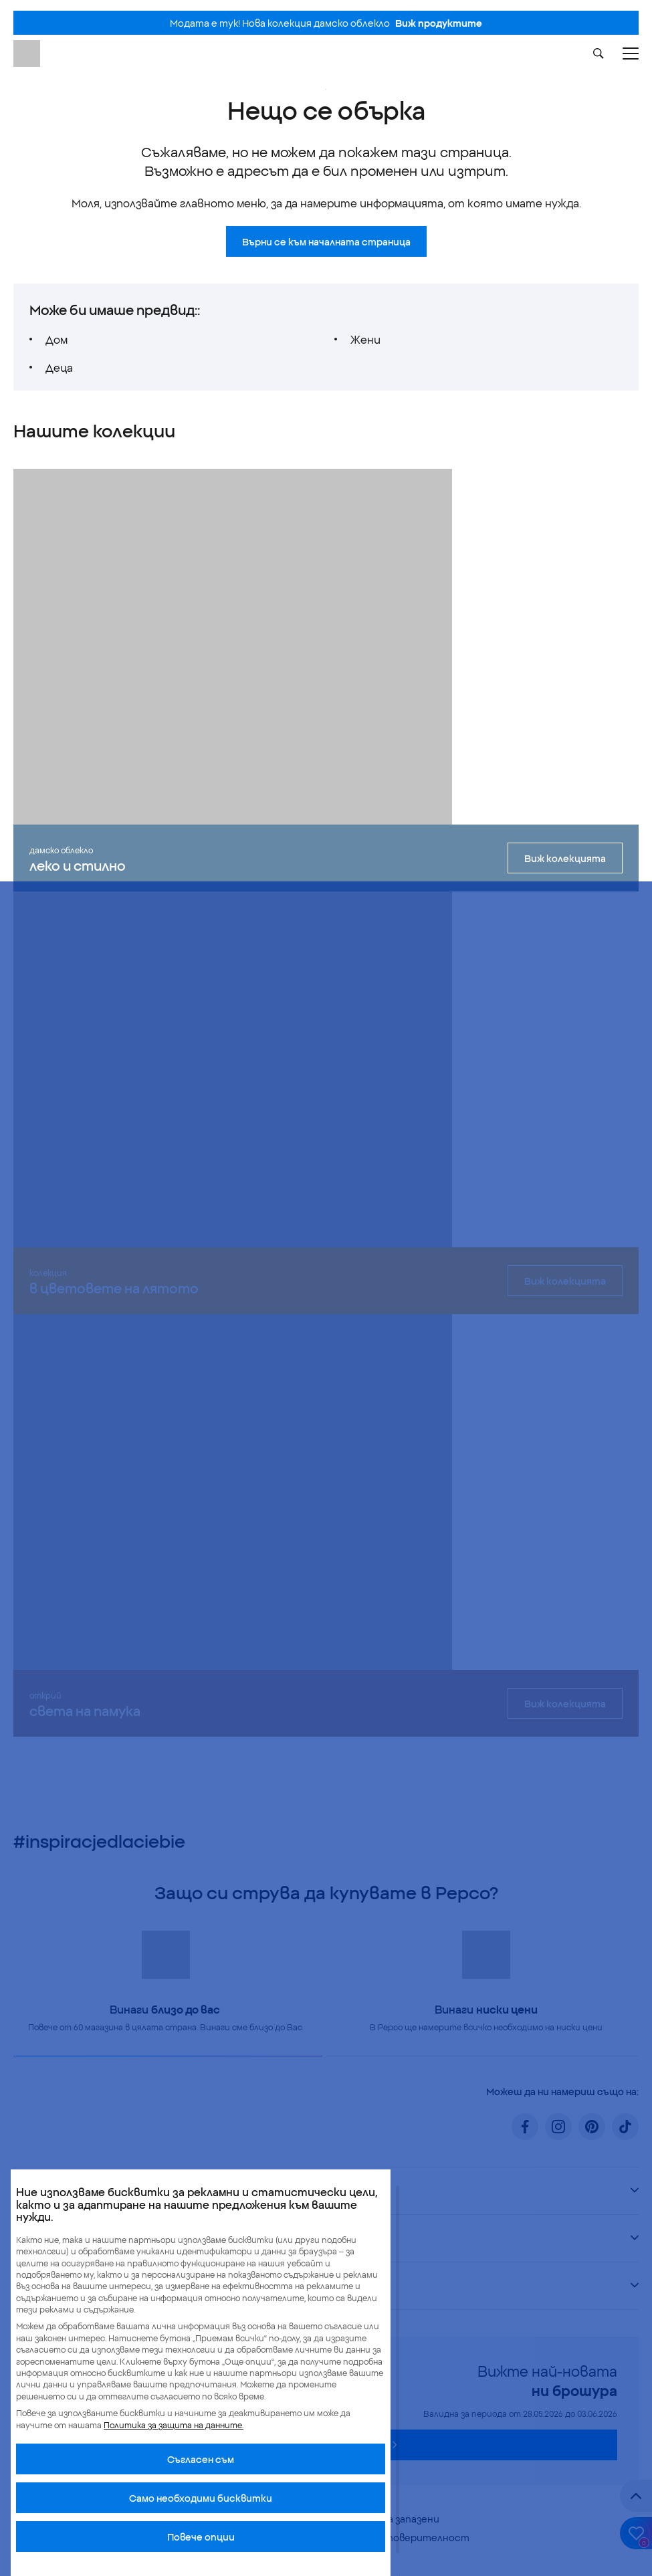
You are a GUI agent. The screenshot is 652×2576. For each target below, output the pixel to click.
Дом (56, 339)
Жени (365, 339)
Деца (59, 367)
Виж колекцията (565, 858)
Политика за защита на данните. (173, 2424)
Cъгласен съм (200, 2459)
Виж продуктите (438, 22)
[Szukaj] (598, 53)
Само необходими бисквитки (200, 2497)
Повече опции (201, 2536)
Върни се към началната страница (326, 241)
